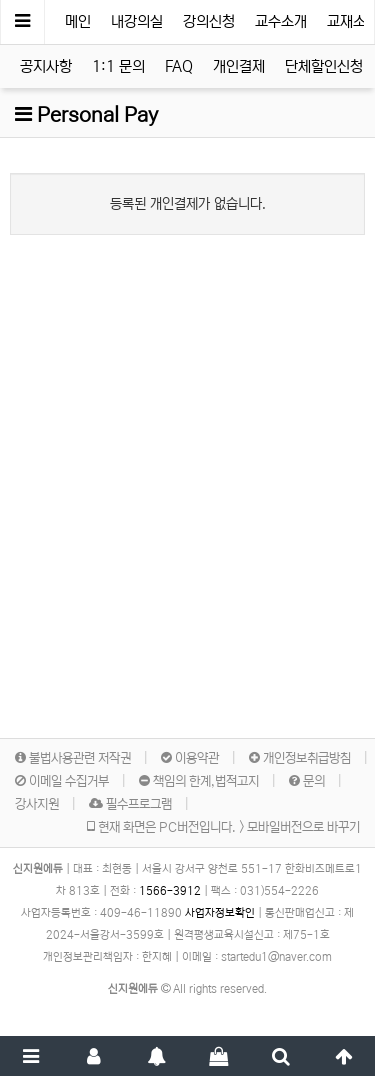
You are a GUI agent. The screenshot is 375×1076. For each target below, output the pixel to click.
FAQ (179, 66)
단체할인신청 (324, 66)
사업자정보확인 (220, 913)
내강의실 (137, 21)
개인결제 (239, 66)
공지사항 (46, 66)
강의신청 (209, 21)
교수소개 (281, 21)
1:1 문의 (118, 66)
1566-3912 (170, 891)
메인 (78, 21)
